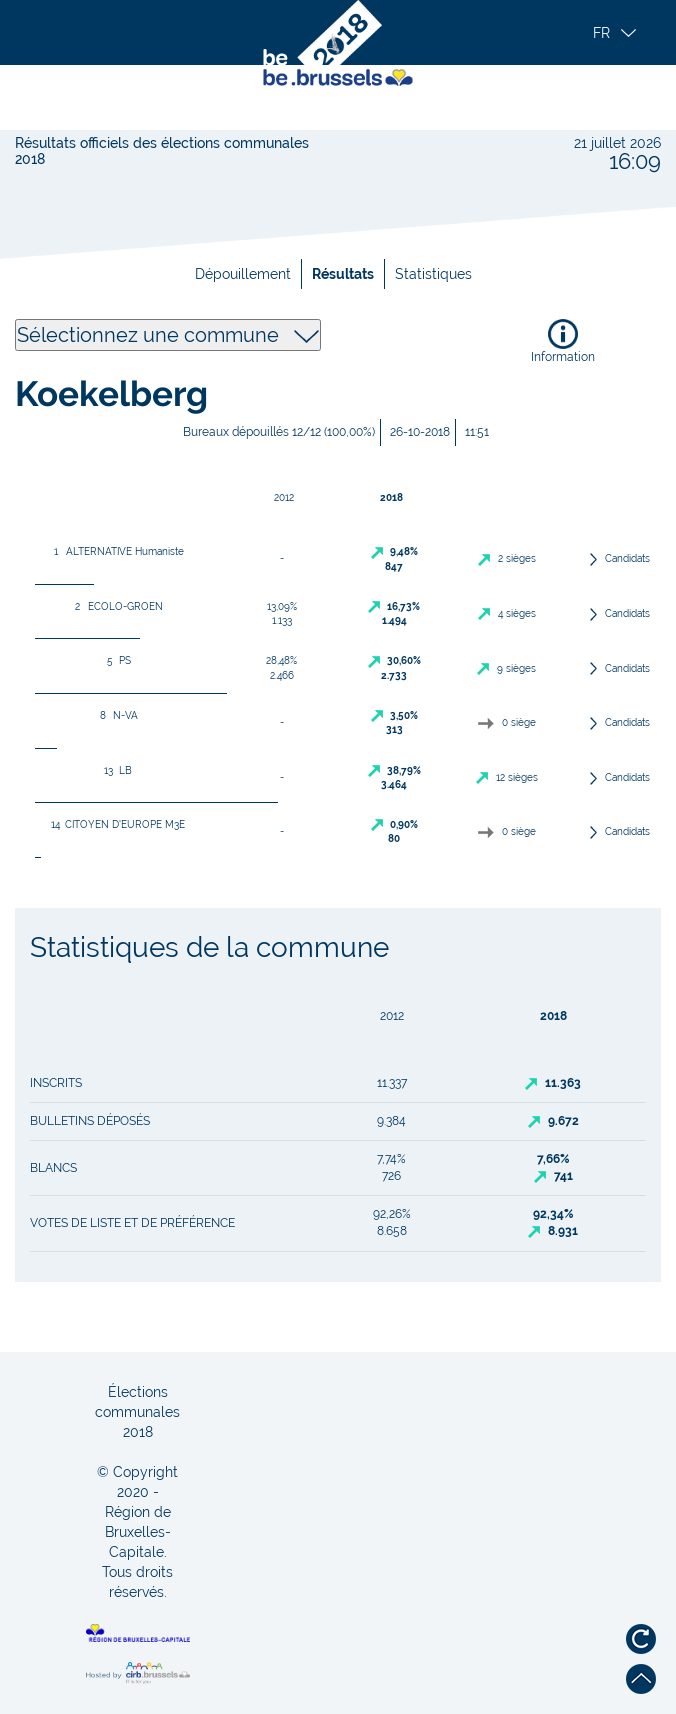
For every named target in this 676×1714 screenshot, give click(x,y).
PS (115, 660)
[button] (621, 33)
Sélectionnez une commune (168, 335)
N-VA (115, 715)
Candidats (627, 558)
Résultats (343, 274)
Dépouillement (243, 274)
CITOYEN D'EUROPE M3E (115, 824)
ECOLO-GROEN (115, 606)
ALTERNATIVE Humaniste (115, 551)
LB (115, 770)
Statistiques (433, 274)
